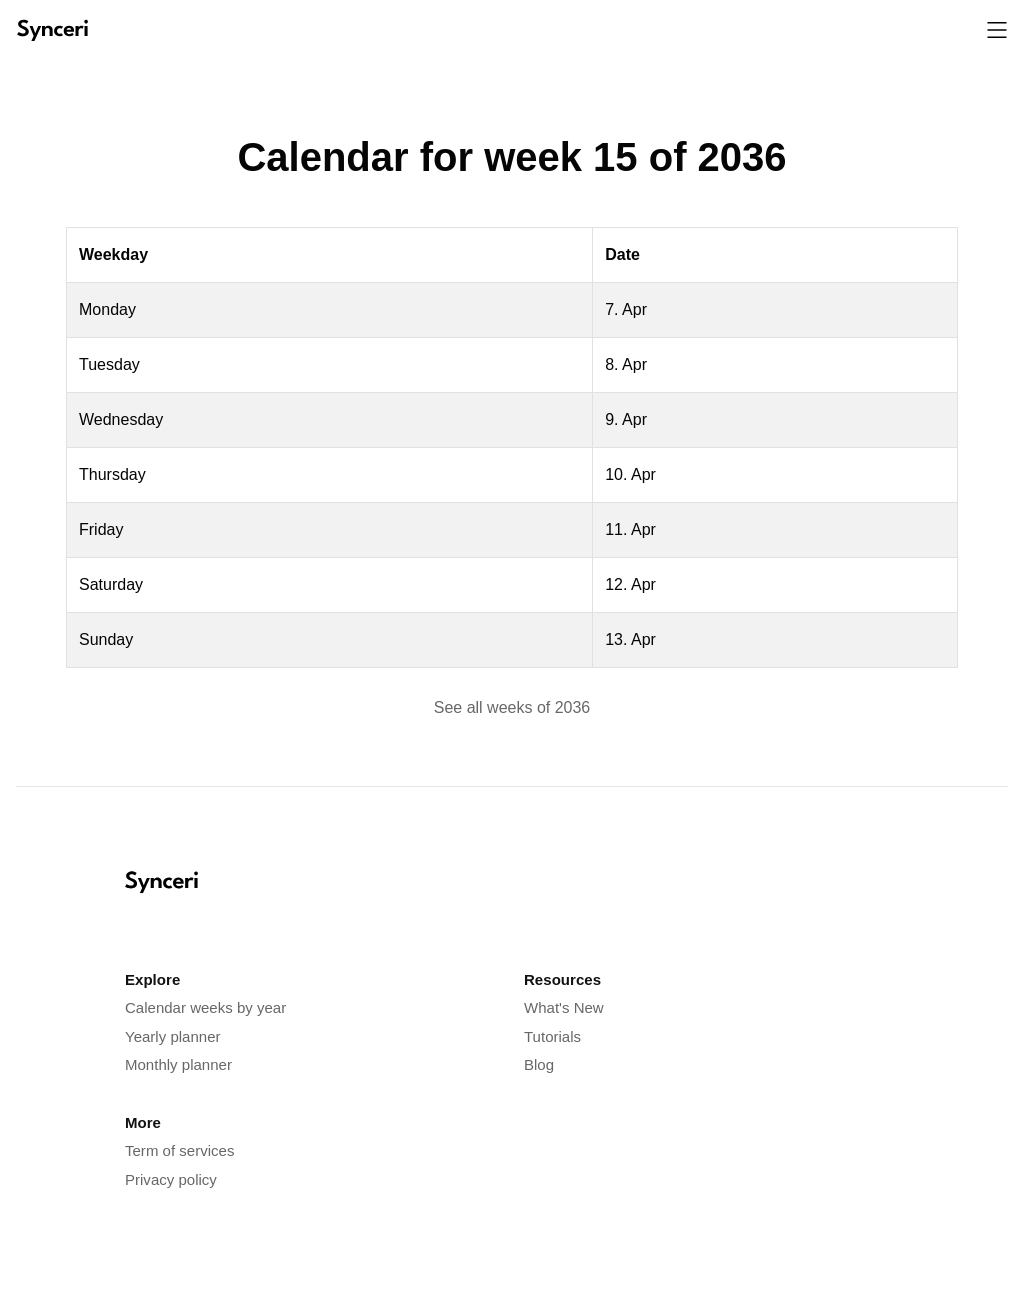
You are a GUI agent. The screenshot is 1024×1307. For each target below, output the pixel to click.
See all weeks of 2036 (512, 707)
